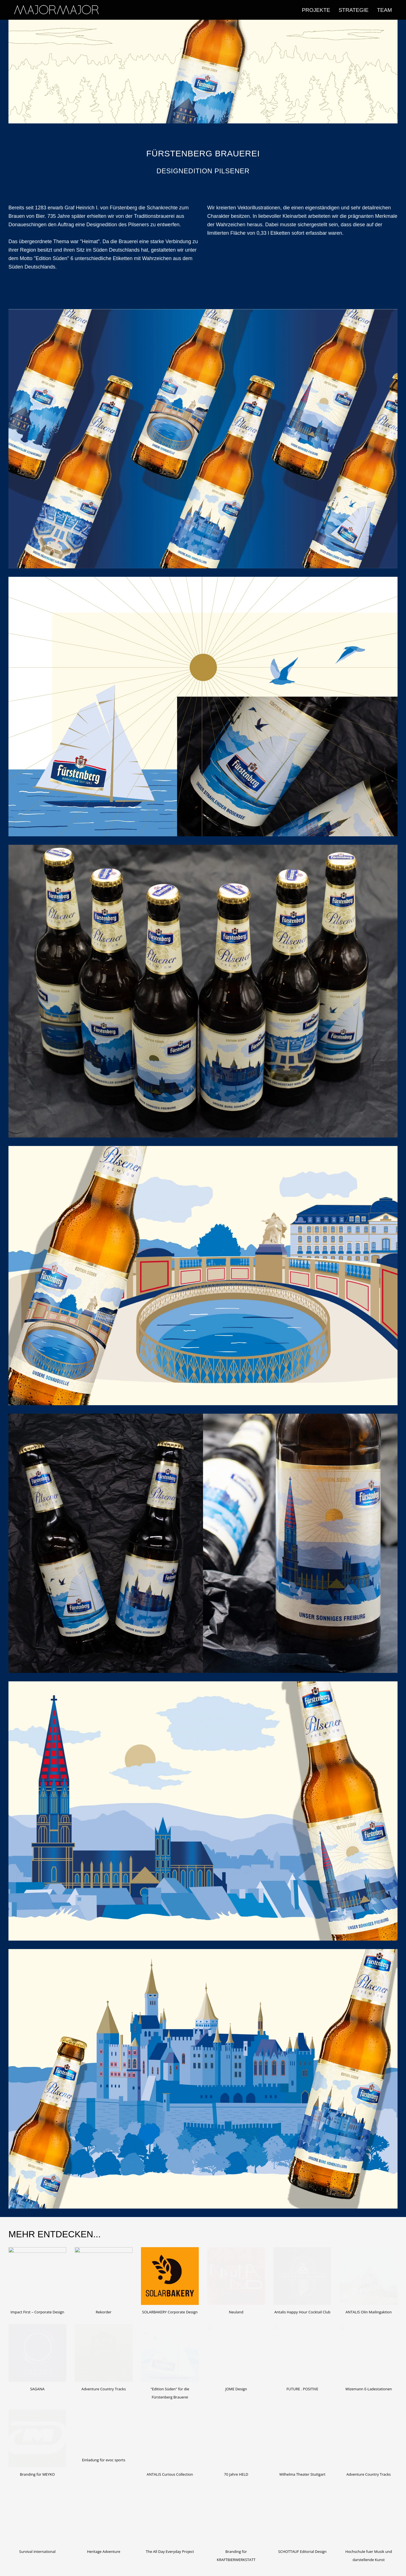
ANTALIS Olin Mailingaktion (368, 2312)
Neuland (236, 2312)
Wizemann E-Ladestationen (368, 2388)
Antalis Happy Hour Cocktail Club (302, 2312)
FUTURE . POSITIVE (302, 2388)
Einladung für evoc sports (103, 2459)
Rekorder (104, 2312)
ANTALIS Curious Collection (170, 2474)
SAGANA (37, 2388)
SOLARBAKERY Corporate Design (170, 2312)
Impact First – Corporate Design (37, 2312)
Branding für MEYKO (37, 2474)
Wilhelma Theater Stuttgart (302, 2474)
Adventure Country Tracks (103, 2388)
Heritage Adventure (103, 2551)
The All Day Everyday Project (170, 2551)
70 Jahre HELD (236, 2474)
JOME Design (236, 2388)
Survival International (37, 2551)
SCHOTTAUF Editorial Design (302, 2551)
